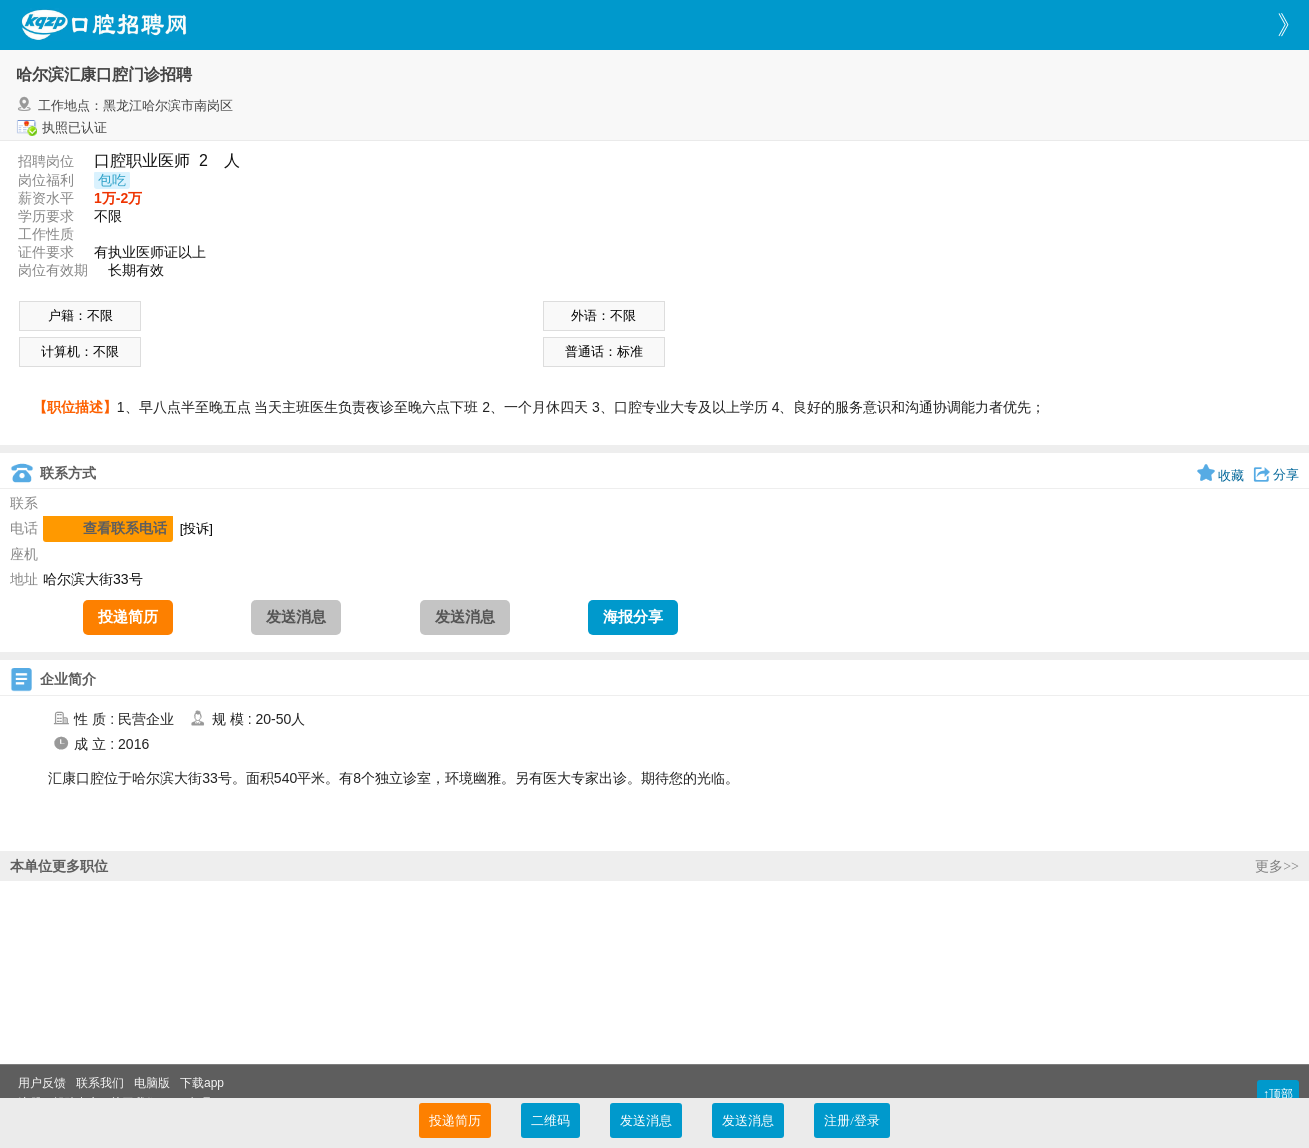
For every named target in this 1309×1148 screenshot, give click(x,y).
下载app (202, 1083)
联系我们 (100, 1083)
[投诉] (196, 528)
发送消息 (296, 617)
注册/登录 (852, 1120)
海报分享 (633, 617)
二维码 (550, 1120)
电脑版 (152, 1083)
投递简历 (128, 617)
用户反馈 (42, 1083)
